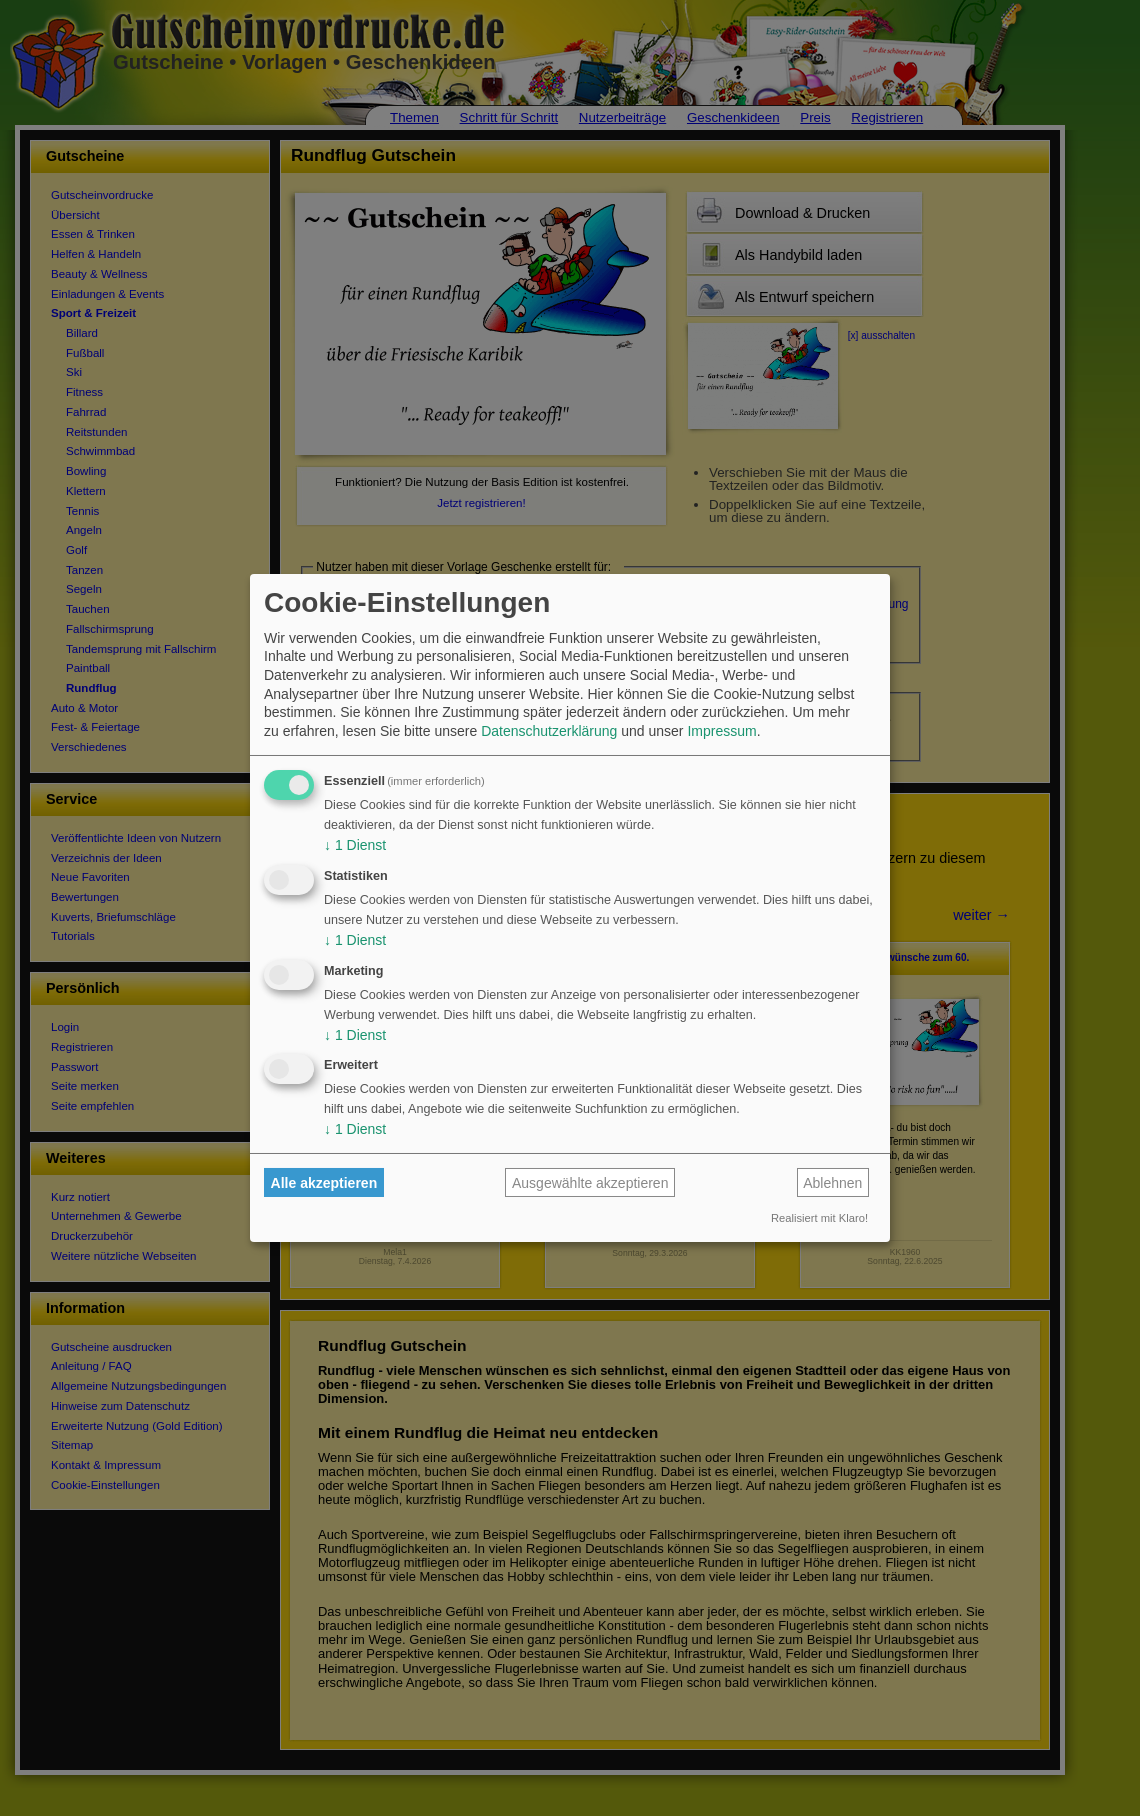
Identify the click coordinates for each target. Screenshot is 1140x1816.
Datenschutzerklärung (549, 731)
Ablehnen (832, 1183)
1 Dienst (355, 845)
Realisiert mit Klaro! (819, 1218)
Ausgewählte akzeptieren (590, 1183)
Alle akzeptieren (324, 1183)
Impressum (721, 731)
